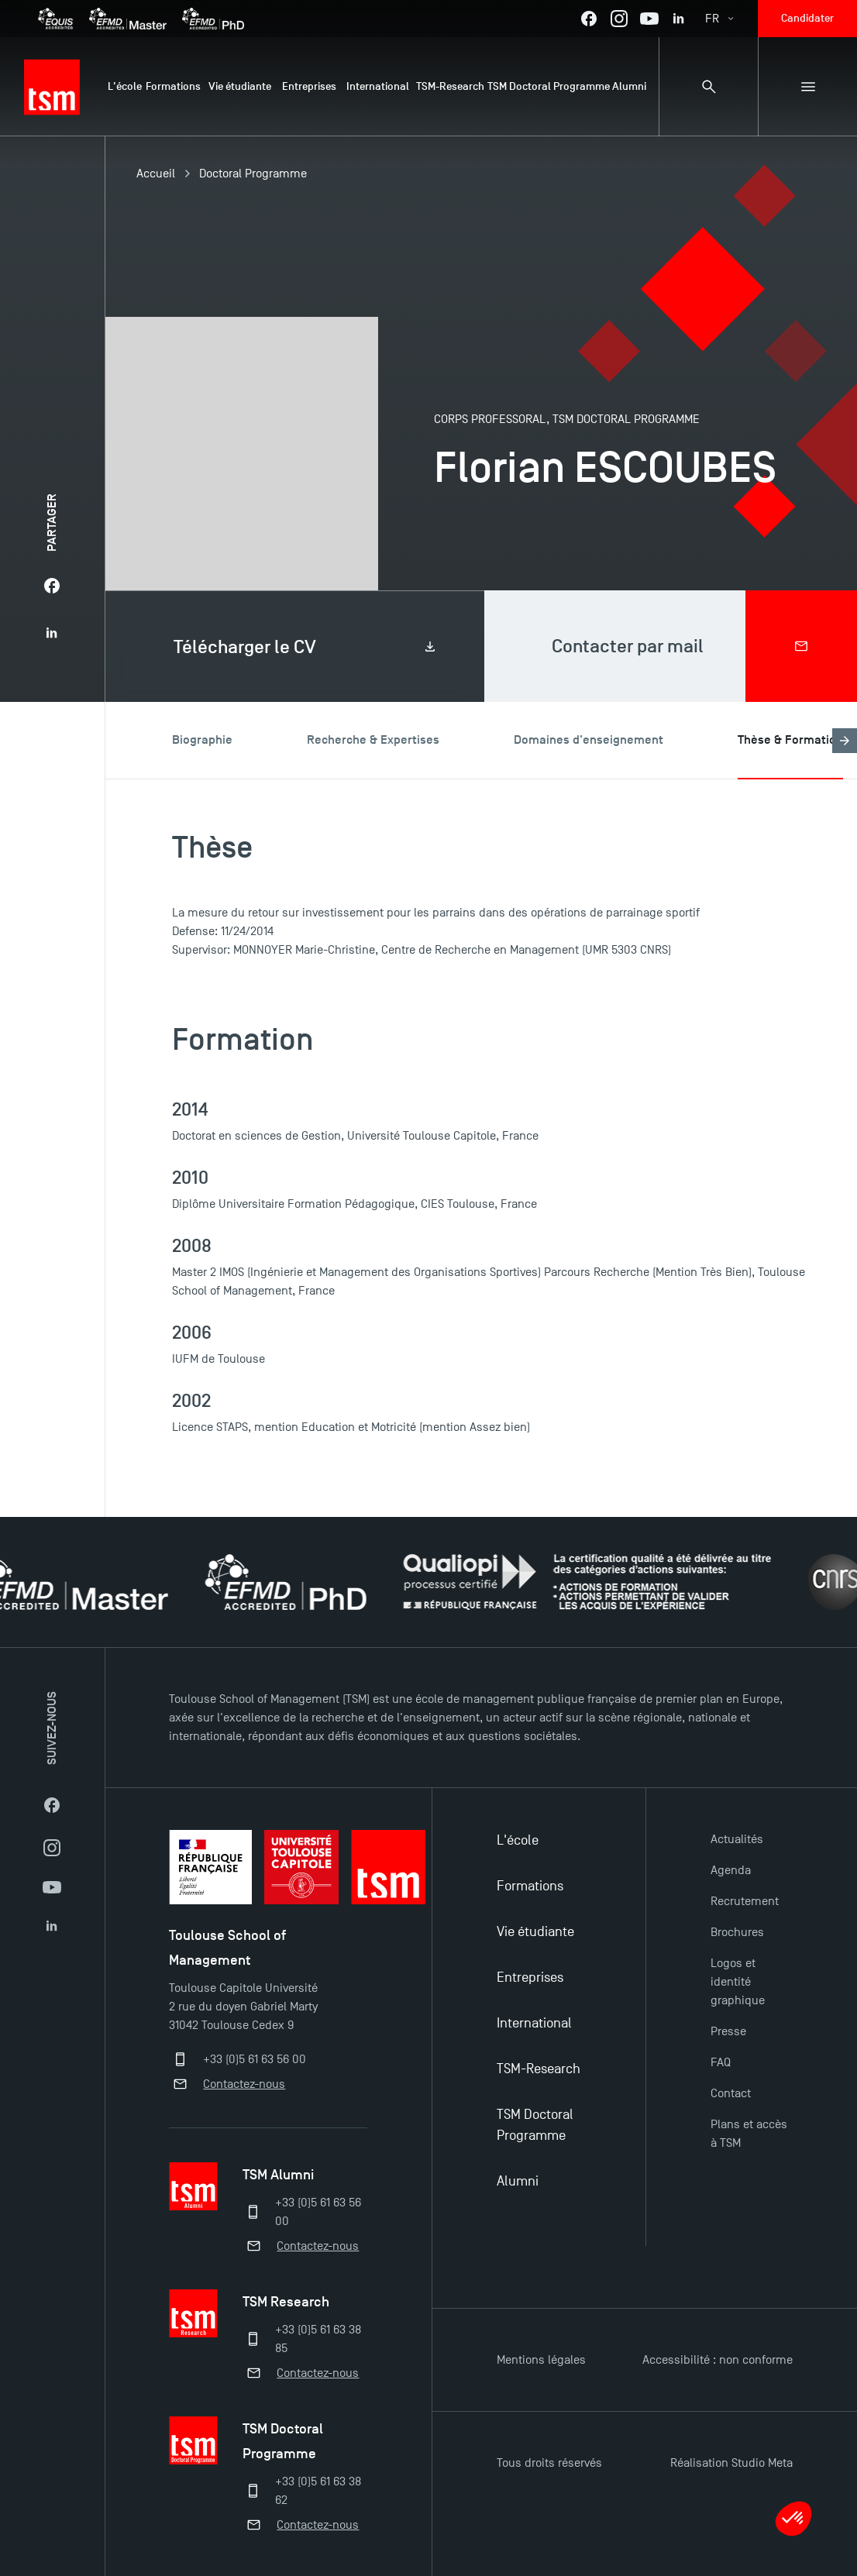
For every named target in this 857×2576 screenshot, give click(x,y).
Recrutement (745, 1901)
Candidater (807, 18)
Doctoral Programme (253, 174)
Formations (530, 1886)
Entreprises (530, 1977)
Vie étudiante (535, 1932)
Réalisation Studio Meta (731, 2463)
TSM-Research (538, 2069)
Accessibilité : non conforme (717, 2360)
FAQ (721, 2062)
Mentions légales (541, 2360)
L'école (518, 1840)
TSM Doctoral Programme (535, 2125)
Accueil (155, 174)
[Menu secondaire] (807, 86)
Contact (731, 2093)
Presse (728, 2031)
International (534, 2023)
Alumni (518, 2181)
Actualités (737, 1839)
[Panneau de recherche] (708, 86)
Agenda (731, 1870)
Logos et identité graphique (738, 1981)
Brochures (737, 1932)
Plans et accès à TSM (749, 2133)
